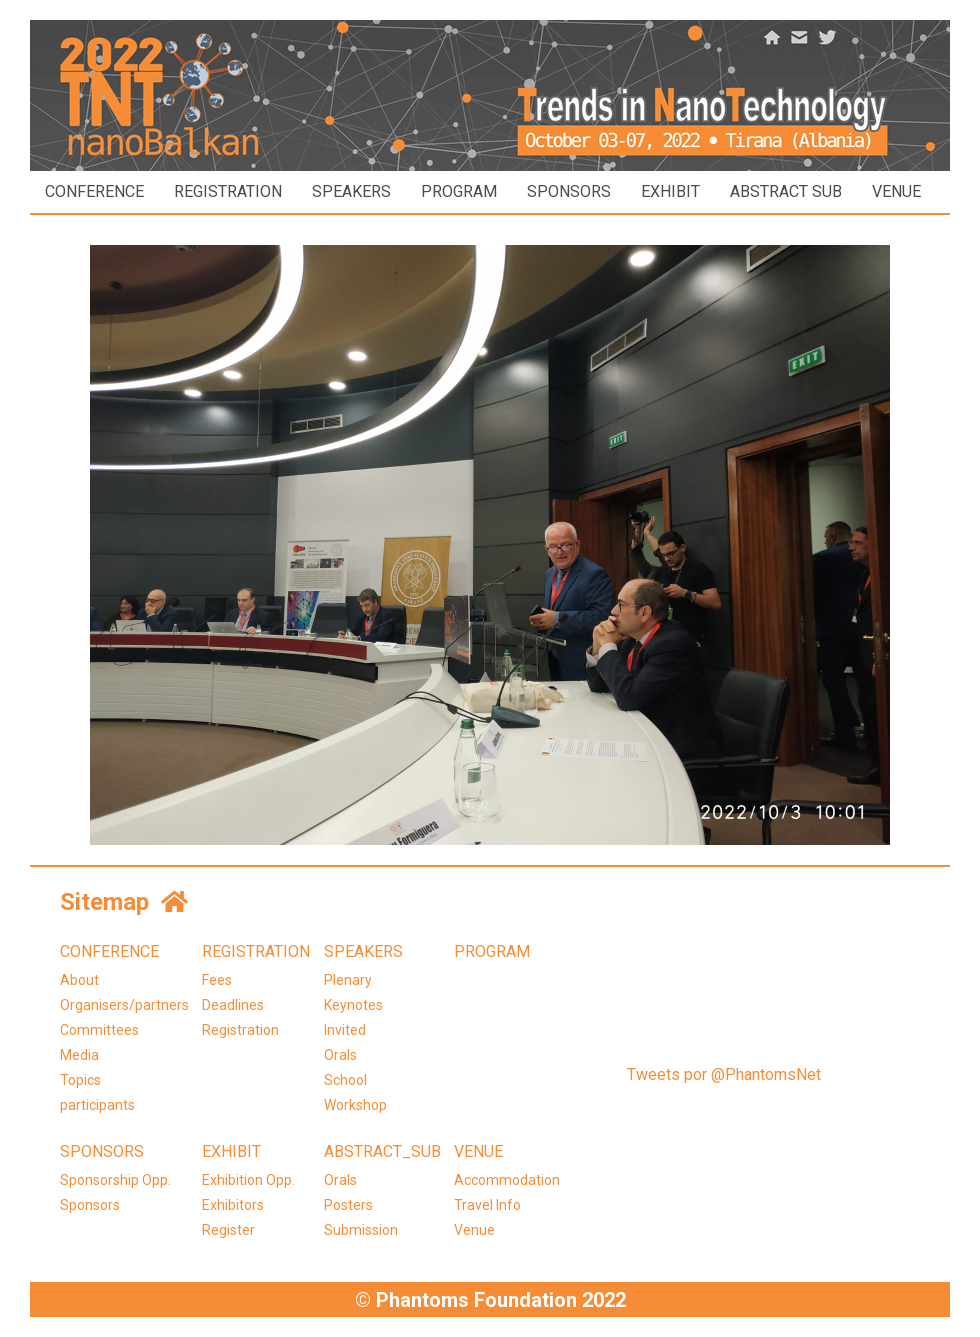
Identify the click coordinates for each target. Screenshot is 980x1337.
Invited (345, 1030)
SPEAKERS (351, 191)
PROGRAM (459, 191)
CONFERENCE (94, 191)
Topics (80, 1080)
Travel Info (487, 1205)
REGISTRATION (228, 191)
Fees (217, 980)
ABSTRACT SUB (786, 191)
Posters (348, 1205)
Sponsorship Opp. (115, 1180)
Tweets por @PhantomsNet (724, 1074)
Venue (474, 1230)
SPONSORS (569, 191)
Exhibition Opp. (248, 1180)
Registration (240, 1030)
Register (228, 1230)
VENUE (896, 191)
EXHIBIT (670, 191)
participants (97, 1105)
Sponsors (90, 1205)
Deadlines (233, 1005)
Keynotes (353, 1005)
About (79, 980)
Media (79, 1055)
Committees (99, 1030)
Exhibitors (233, 1205)
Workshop (355, 1105)
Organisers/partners (124, 1005)
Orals (340, 1055)
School (345, 1080)
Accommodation (507, 1180)
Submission (361, 1230)
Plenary (348, 980)
